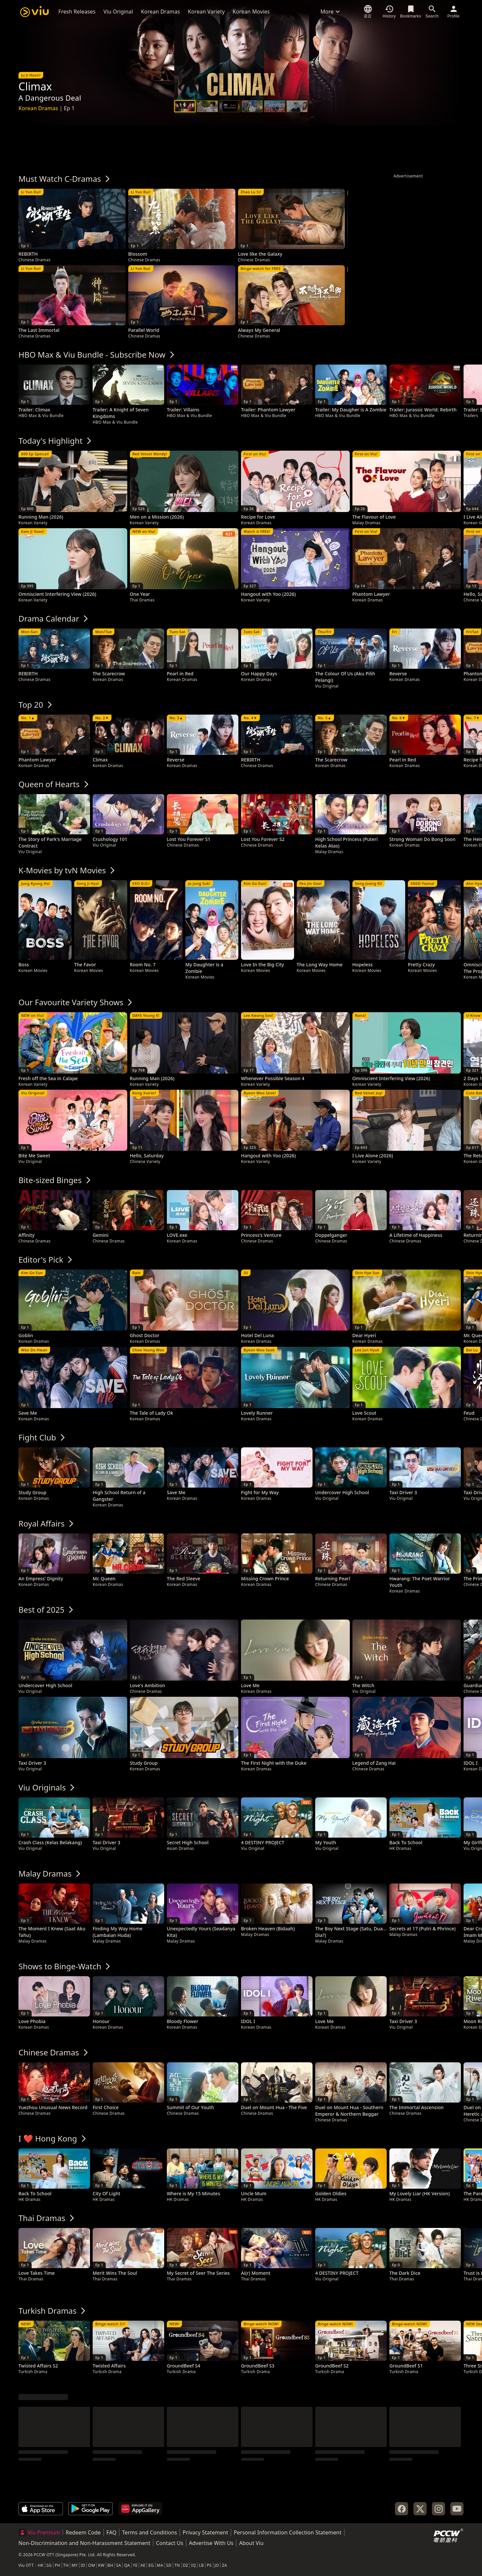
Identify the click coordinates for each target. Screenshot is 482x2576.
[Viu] (34, 11)
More (331, 12)
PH (57, 2565)
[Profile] (453, 11)
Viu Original (118, 11)
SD (168, 2565)
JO (217, 2565)
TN (177, 2565)
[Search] (432, 11)
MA (160, 2565)
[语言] (368, 11)
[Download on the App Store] (40, 2508)
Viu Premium (39, 2532)
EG (151, 2565)
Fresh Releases (77, 11)
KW (101, 2565)
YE (135, 2565)
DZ (185, 2565)
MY (74, 2565)
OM (91, 2565)
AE (142, 2565)
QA (127, 2565)
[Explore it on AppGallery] (140, 2508)
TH (66, 2565)
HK (41, 2565)
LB (201, 2565)
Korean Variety (206, 11)
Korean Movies (251, 11)
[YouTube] (457, 2508)
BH (110, 2565)
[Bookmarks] (411, 11)
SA (118, 2565)
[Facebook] (401, 2508)
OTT (30, 2565)
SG (49, 2565)
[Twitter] (420, 2508)
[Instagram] (438, 2508)
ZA (224, 2565)
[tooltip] (72, 226)
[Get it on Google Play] (90, 2508)
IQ (193, 2565)
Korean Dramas (160, 11)
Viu (21, 2565)
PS (209, 2565)
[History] (389, 11)
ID (83, 2565)
